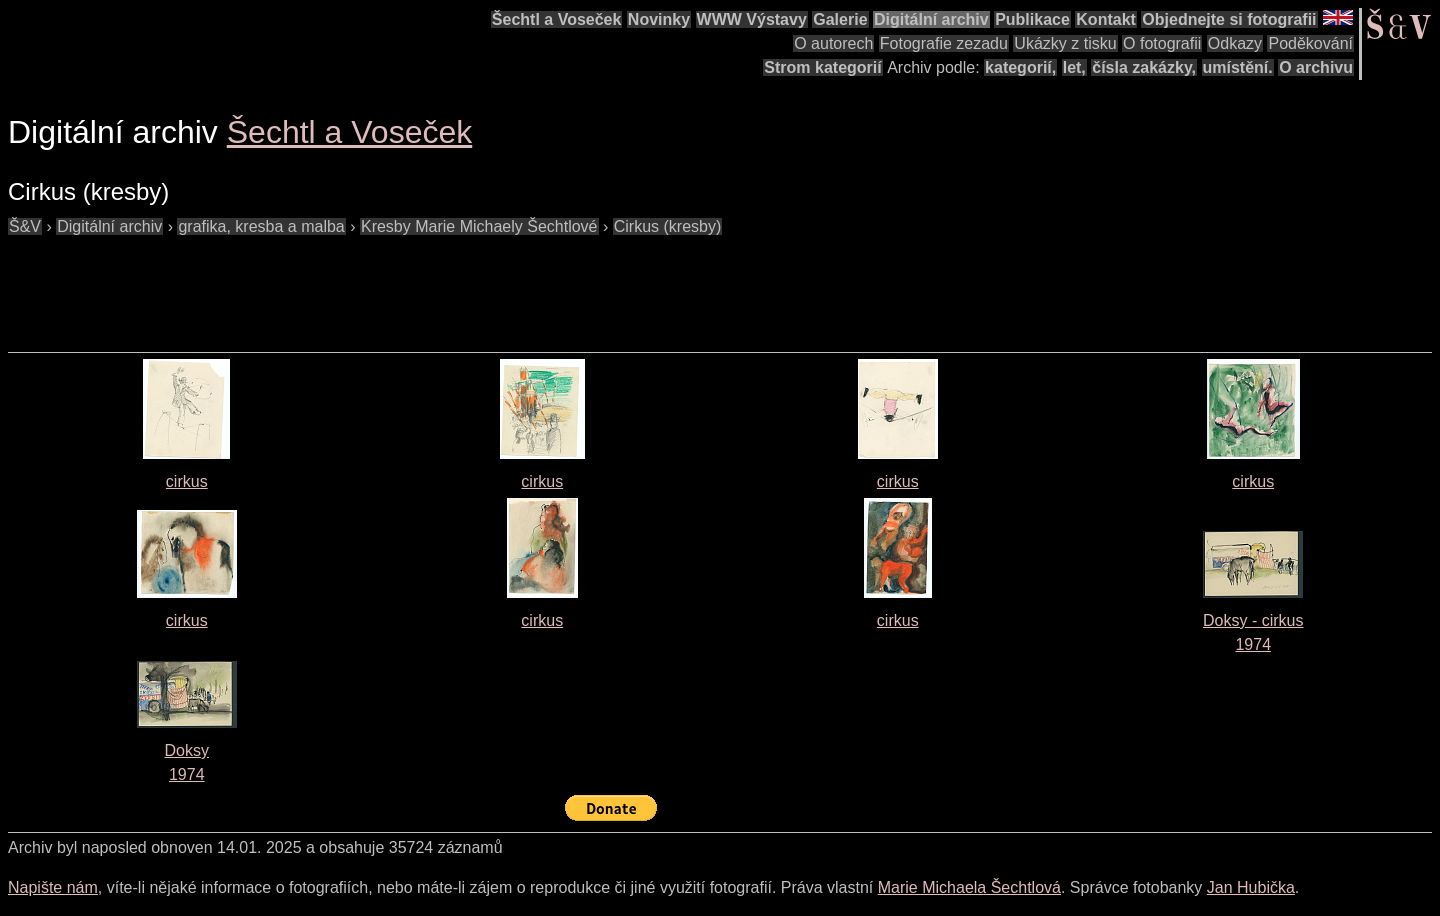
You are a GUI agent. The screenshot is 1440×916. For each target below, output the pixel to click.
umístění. (1238, 67)
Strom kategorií (822, 67)
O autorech (833, 43)
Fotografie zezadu (944, 43)
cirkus (187, 481)
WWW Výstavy (752, 19)
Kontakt (1106, 19)
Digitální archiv (931, 19)
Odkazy (1235, 43)
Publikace (1032, 19)
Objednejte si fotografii (1229, 19)
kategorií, (1020, 67)
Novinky (659, 19)
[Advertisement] (372, 284)
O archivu (1316, 67)
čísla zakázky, (1144, 67)
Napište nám (53, 887)
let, (1074, 67)
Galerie (840, 19)
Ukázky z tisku (1065, 43)
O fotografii (1162, 43)
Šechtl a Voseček (557, 19)
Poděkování (1310, 43)
